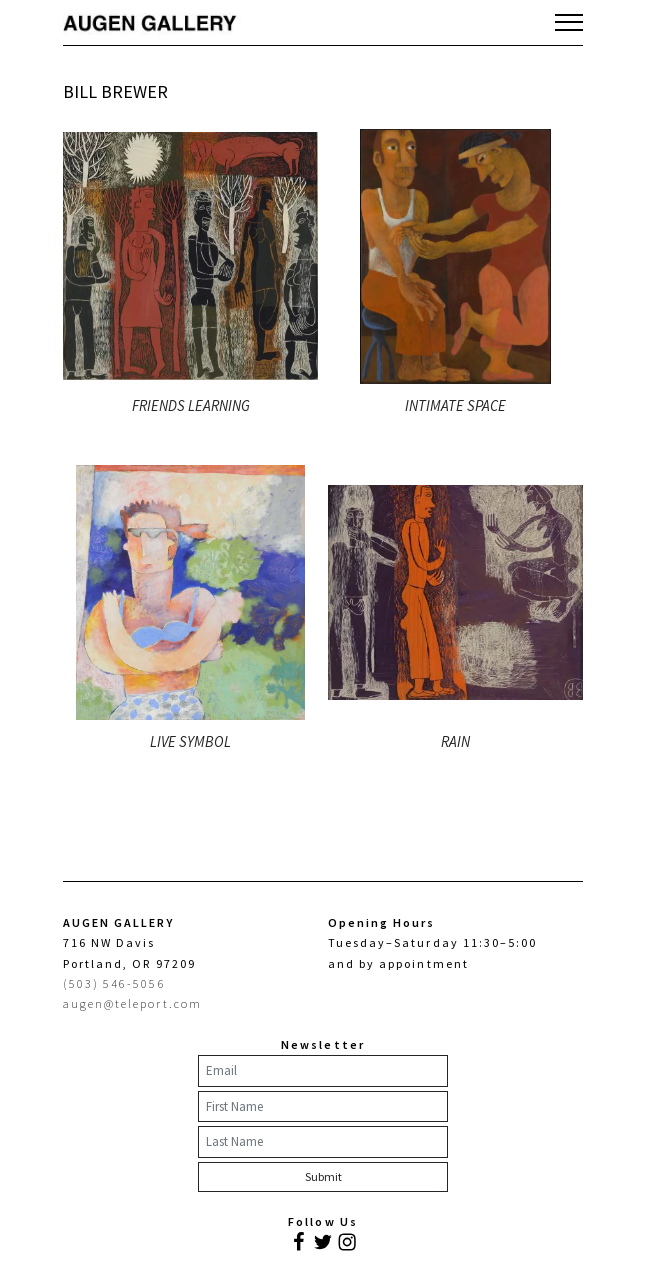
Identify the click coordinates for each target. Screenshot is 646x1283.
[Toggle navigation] (569, 22)
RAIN (455, 741)
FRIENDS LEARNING (191, 405)
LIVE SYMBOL (190, 741)
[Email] (323, 1071)
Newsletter (322, 1044)
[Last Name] (323, 1142)
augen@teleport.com (132, 1003)
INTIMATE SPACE (455, 405)
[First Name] (323, 1107)
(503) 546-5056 (114, 983)
